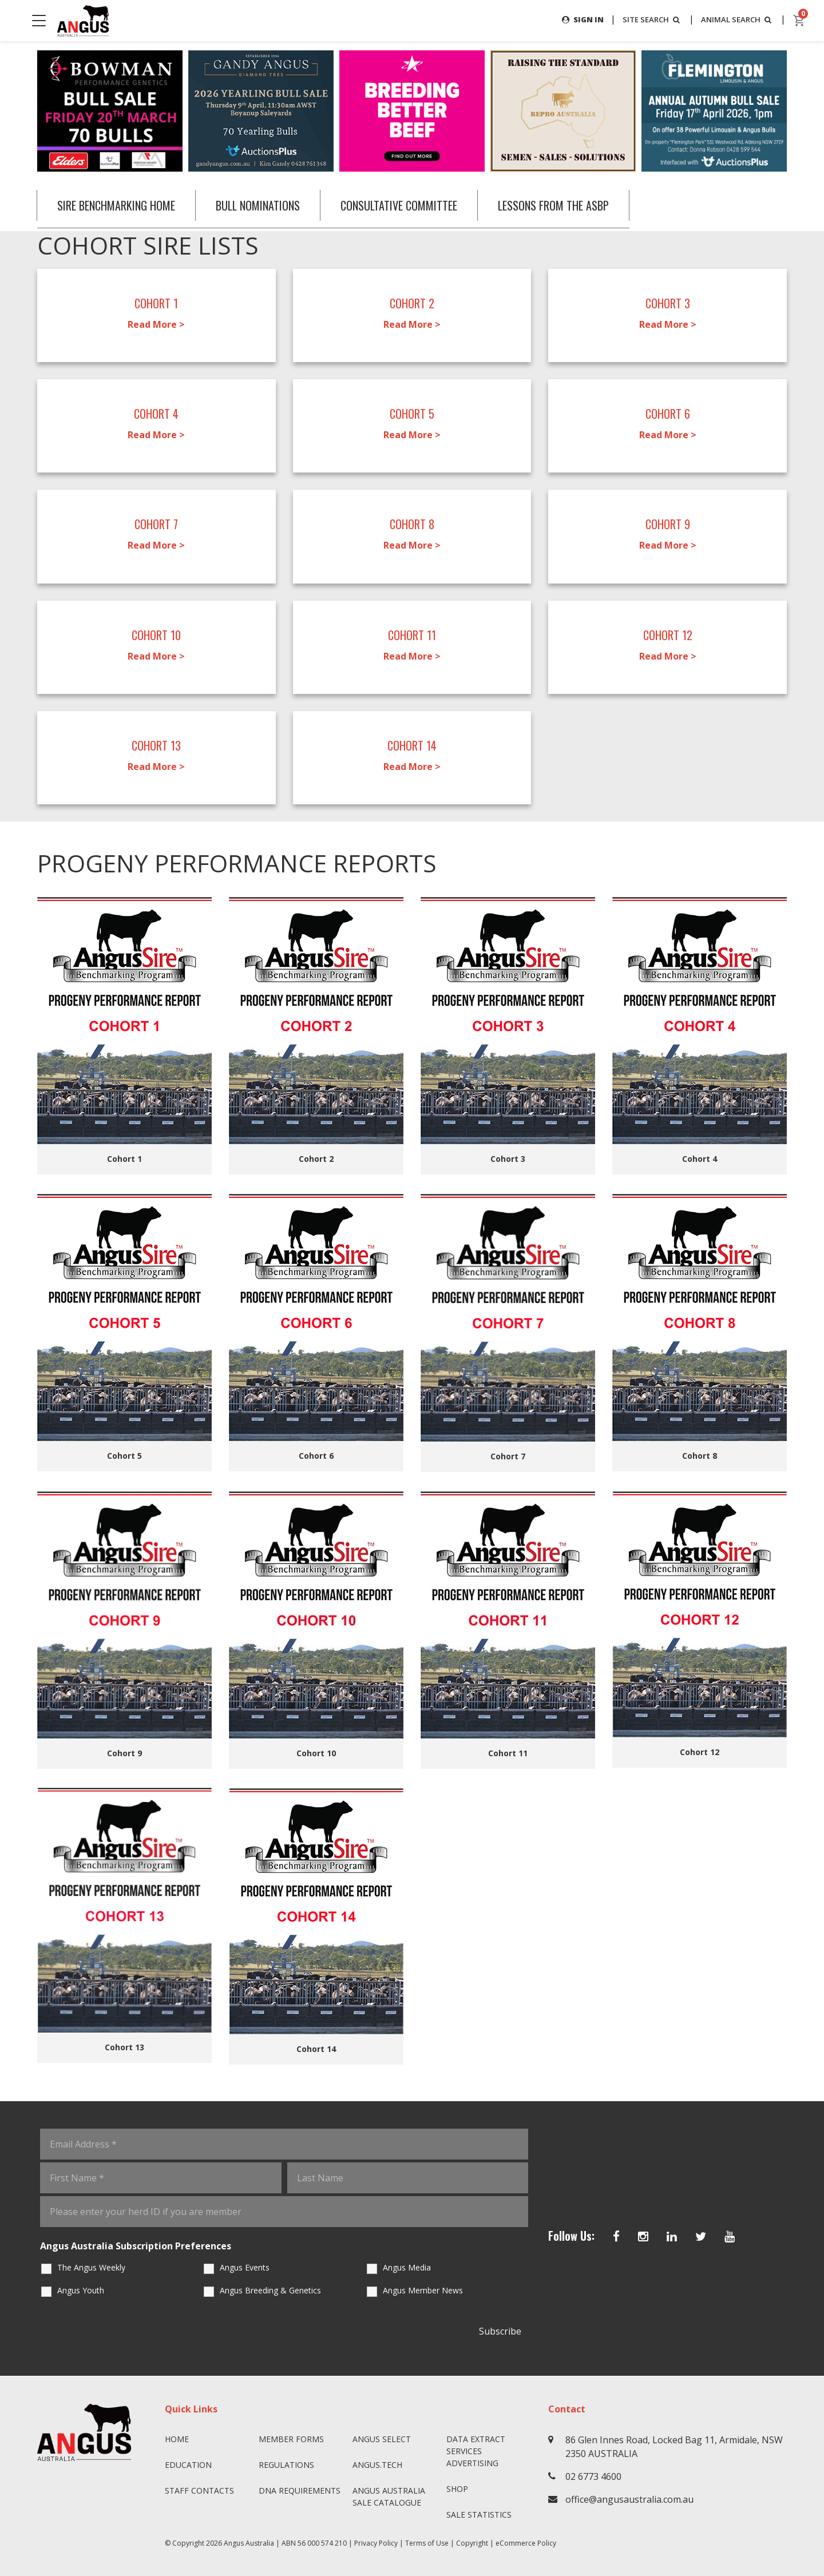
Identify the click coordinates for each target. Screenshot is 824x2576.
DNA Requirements (299, 2490)
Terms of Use (427, 2543)
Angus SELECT (381, 2439)
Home (177, 2439)
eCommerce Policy (526, 2543)
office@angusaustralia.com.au (629, 2499)
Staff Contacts (199, 2490)
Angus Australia (249, 2543)
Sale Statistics (479, 2514)
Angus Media (407, 2267)
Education (188, 2464)
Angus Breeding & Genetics (270, 2290)
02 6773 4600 (593, 2476)
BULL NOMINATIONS (266, 205)
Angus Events (245, 2267)
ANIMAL (735, 19)
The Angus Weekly (91, 2267)
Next (798, 111)
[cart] (799, 20)
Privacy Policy (376, 2543)
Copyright (472, 2543)
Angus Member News (423, 2290)
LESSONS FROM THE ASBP (573, 205)
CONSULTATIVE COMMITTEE (413, 205)
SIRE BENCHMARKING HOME (119, 205)
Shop (457, 2488)
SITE (645, 19)
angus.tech (377, 2464)
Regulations (286, 2464)
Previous (25, 111)
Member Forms (291, 2439)
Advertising (472, 2463)
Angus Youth (80, 2290)
